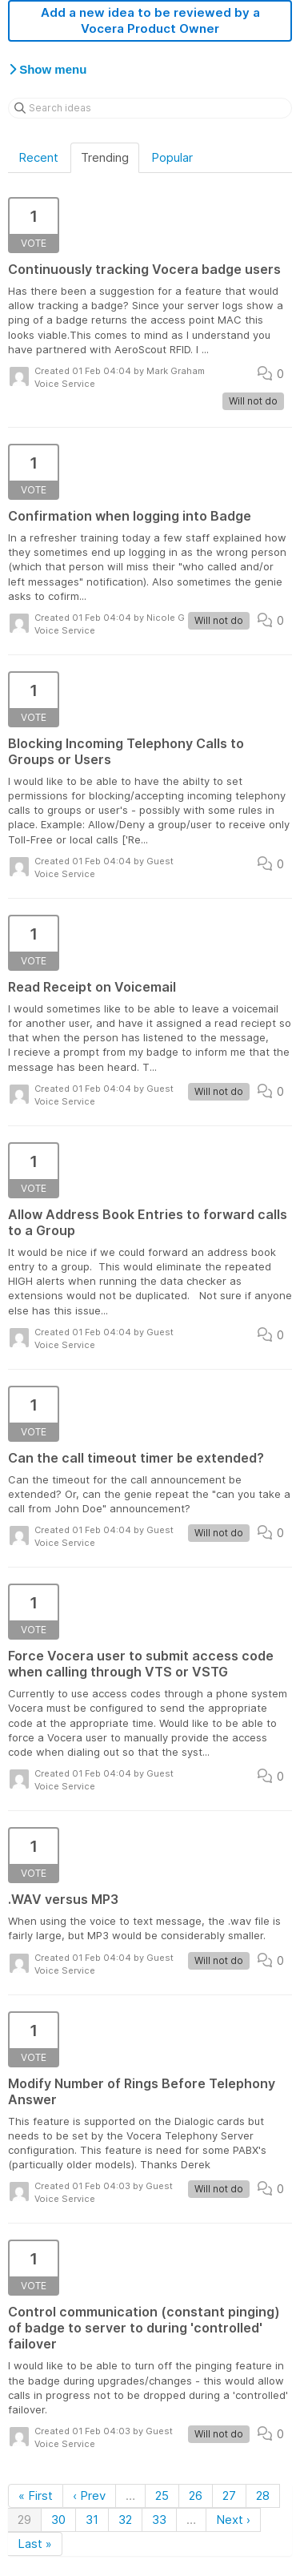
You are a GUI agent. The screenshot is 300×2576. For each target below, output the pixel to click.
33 (159, 2519)
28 (263, 2495)
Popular (172, 157)
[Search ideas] (150, 108)
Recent (38, 157)
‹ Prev (89, 2495)
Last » (35, 2543)
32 (125, 2519)
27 (229, 2495)
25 (162, 2495)
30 (58, 2519)
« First (35, 2495)
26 (195, 2495)
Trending (105, 157)
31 (92, 2519)
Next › (233, 2519)
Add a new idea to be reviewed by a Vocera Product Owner (150, 20)
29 (24, 2519)
